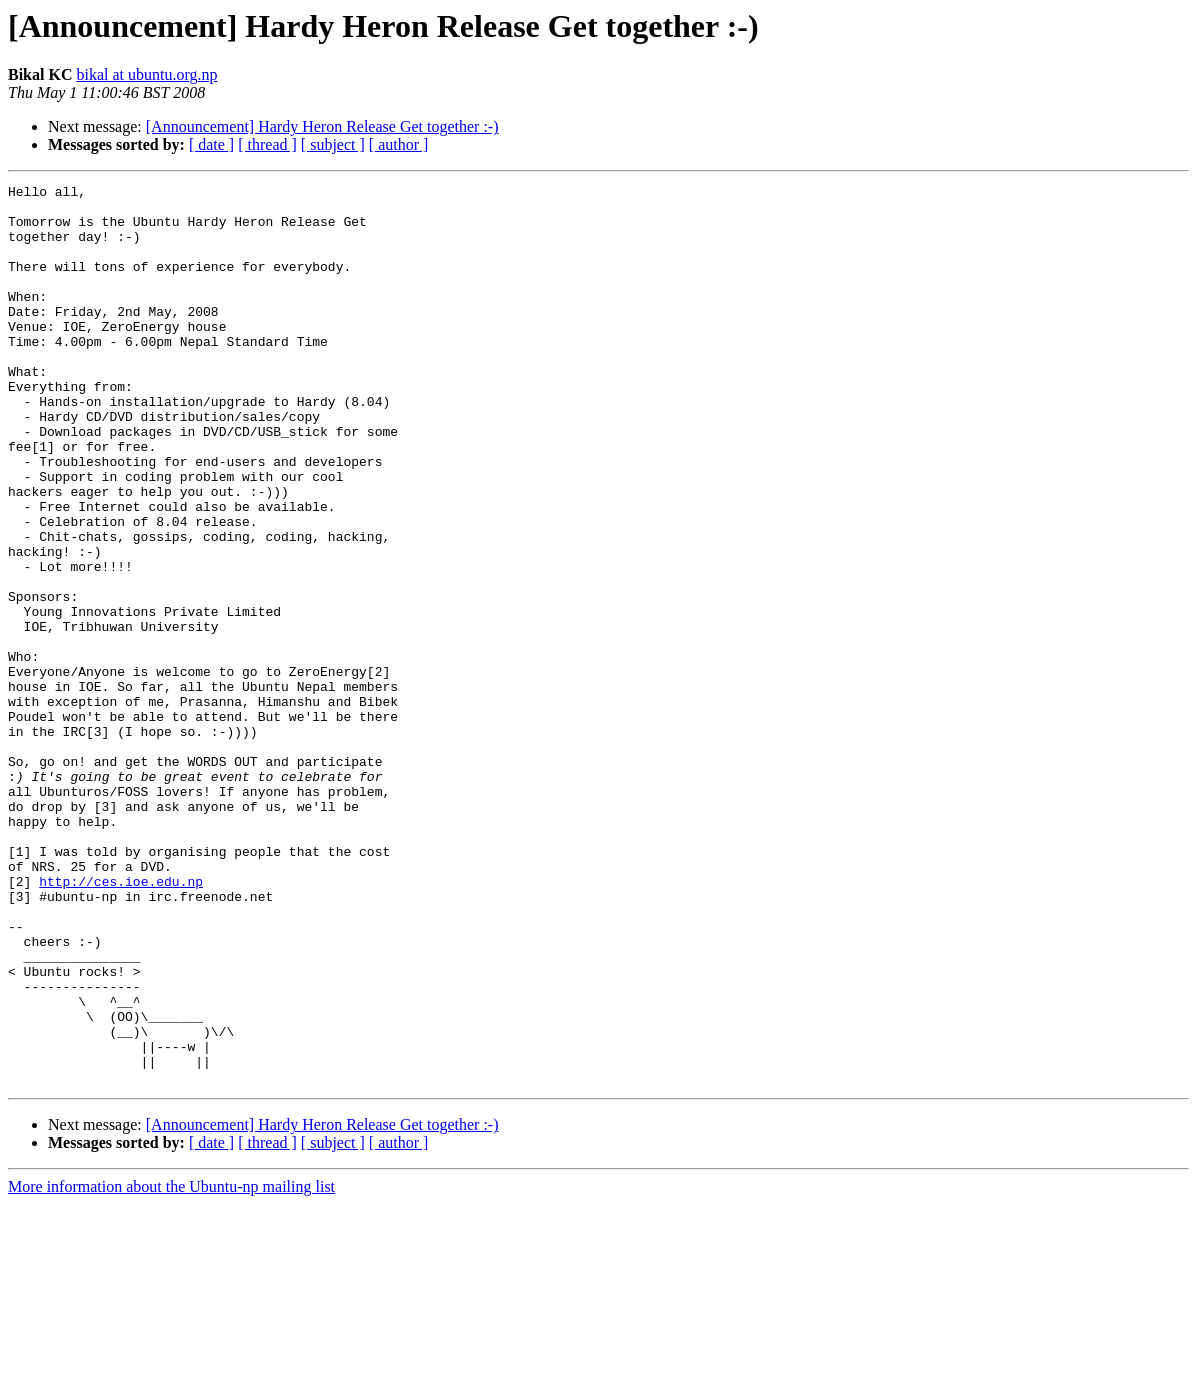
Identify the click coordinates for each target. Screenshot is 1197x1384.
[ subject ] (333, 144)
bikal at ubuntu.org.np (146, 74)
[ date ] (211, 144)
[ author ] (399, 144)
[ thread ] (267, 144)
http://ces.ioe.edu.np (121, 1022)
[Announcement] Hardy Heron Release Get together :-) (322, 126)
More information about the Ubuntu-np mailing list (171, 1366)
